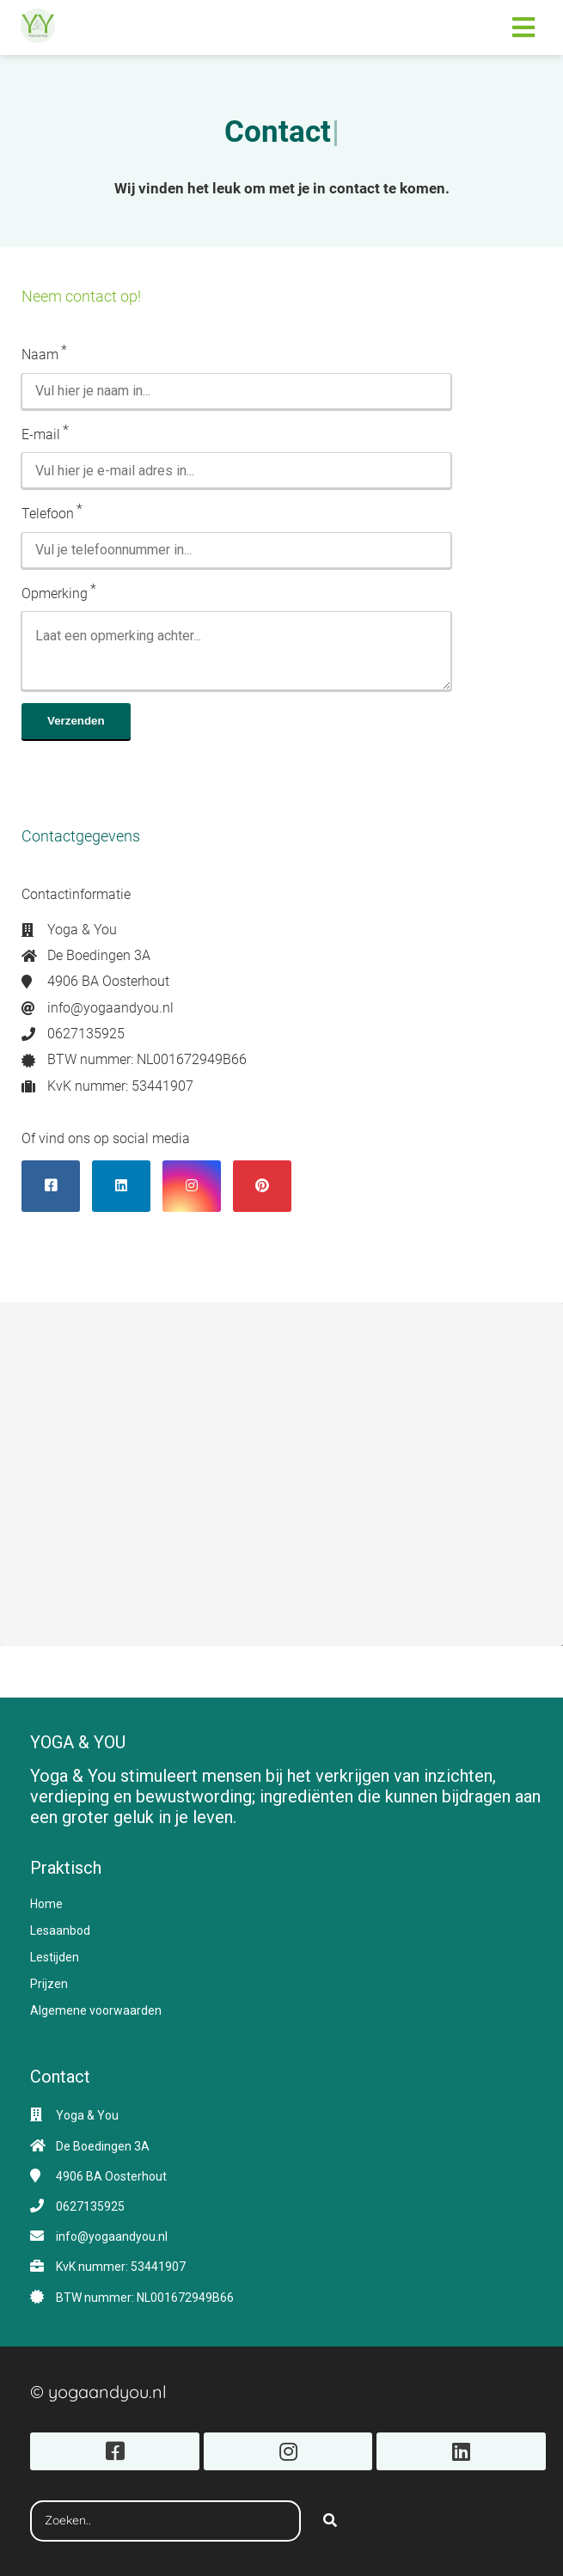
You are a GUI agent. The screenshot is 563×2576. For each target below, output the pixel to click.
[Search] (330, 2521)
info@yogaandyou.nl (112, 2236)
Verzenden (76, 720)
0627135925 (90, 2206)
